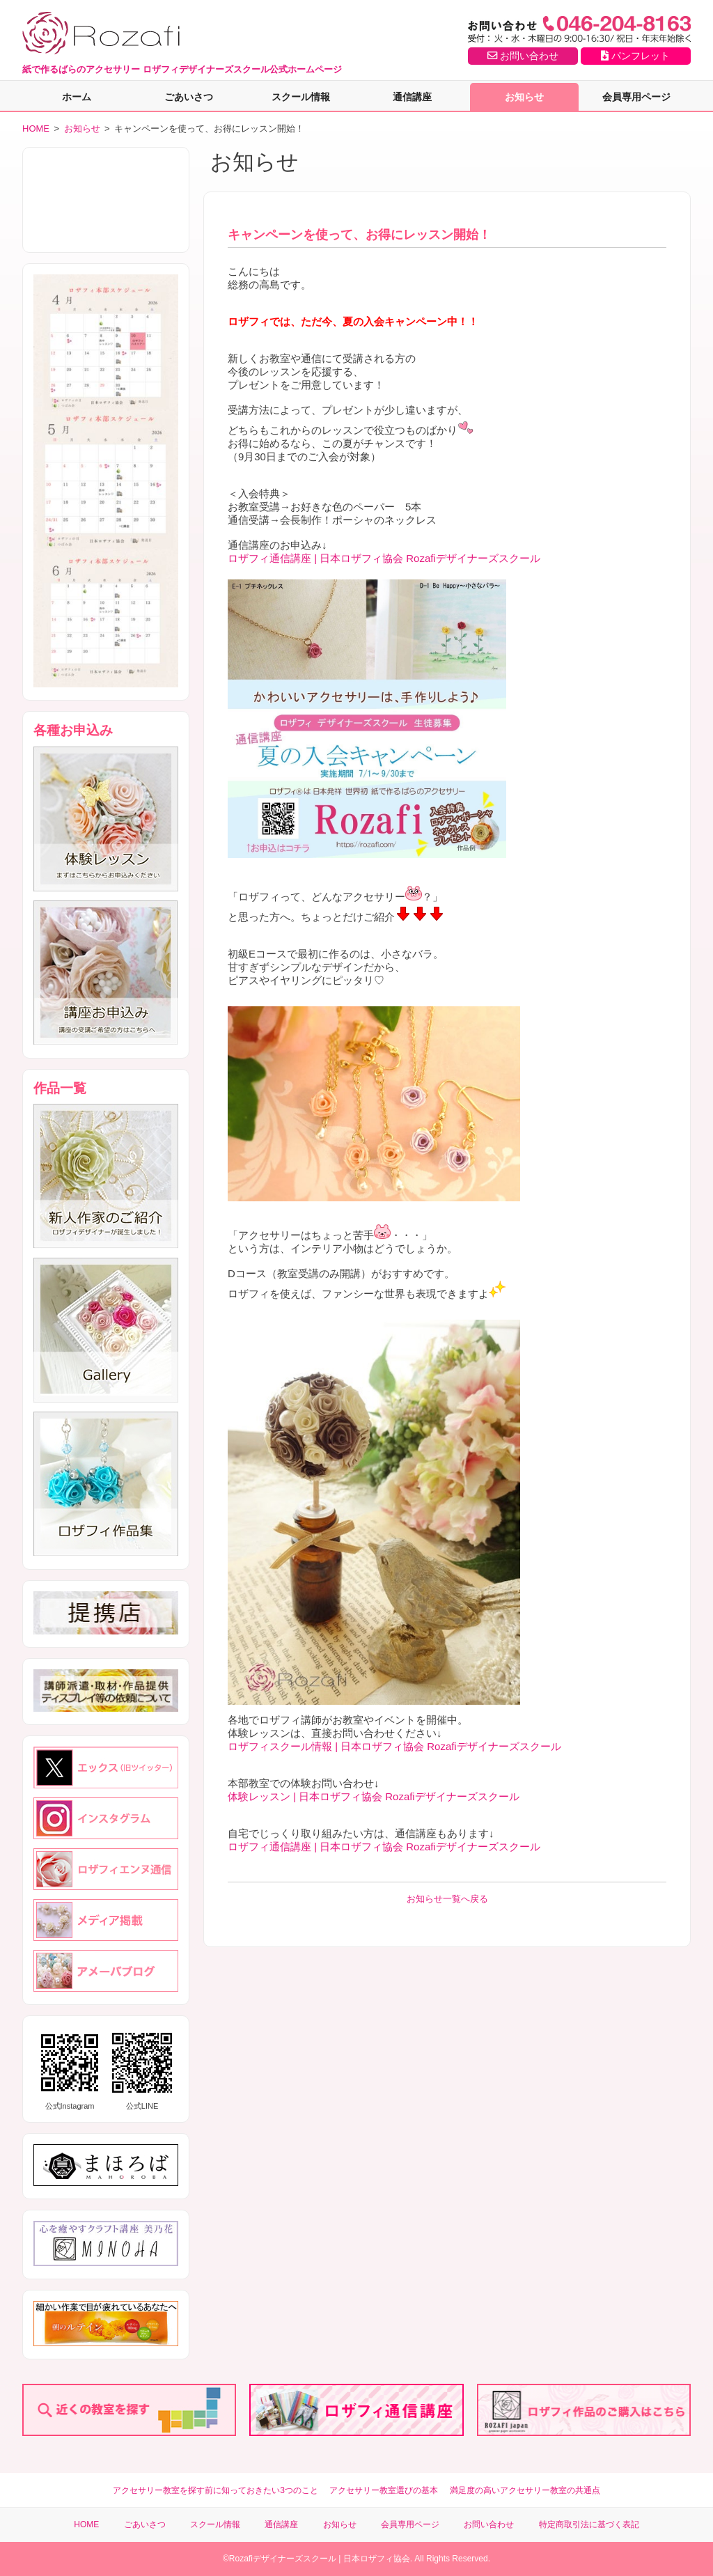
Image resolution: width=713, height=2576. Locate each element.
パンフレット (635, 55)
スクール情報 (301, 96)
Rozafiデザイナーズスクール (282, 2558)
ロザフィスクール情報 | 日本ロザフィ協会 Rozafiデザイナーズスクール (394, 1746)
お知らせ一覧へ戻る (447, 1899)
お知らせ (524, 96)
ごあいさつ (188, 96)
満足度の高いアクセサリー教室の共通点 (525, 2490)
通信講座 (412, 96)
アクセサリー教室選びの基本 (383, 2490)
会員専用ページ (636, 96)
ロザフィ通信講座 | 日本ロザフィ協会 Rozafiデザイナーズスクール (384, 558)
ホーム (76, 96)
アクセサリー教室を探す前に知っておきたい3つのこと (215, 2490)
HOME (35, 128)
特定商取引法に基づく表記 (589, 2524)
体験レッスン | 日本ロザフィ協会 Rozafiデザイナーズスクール (373, 1796)
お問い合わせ (522, 55)
